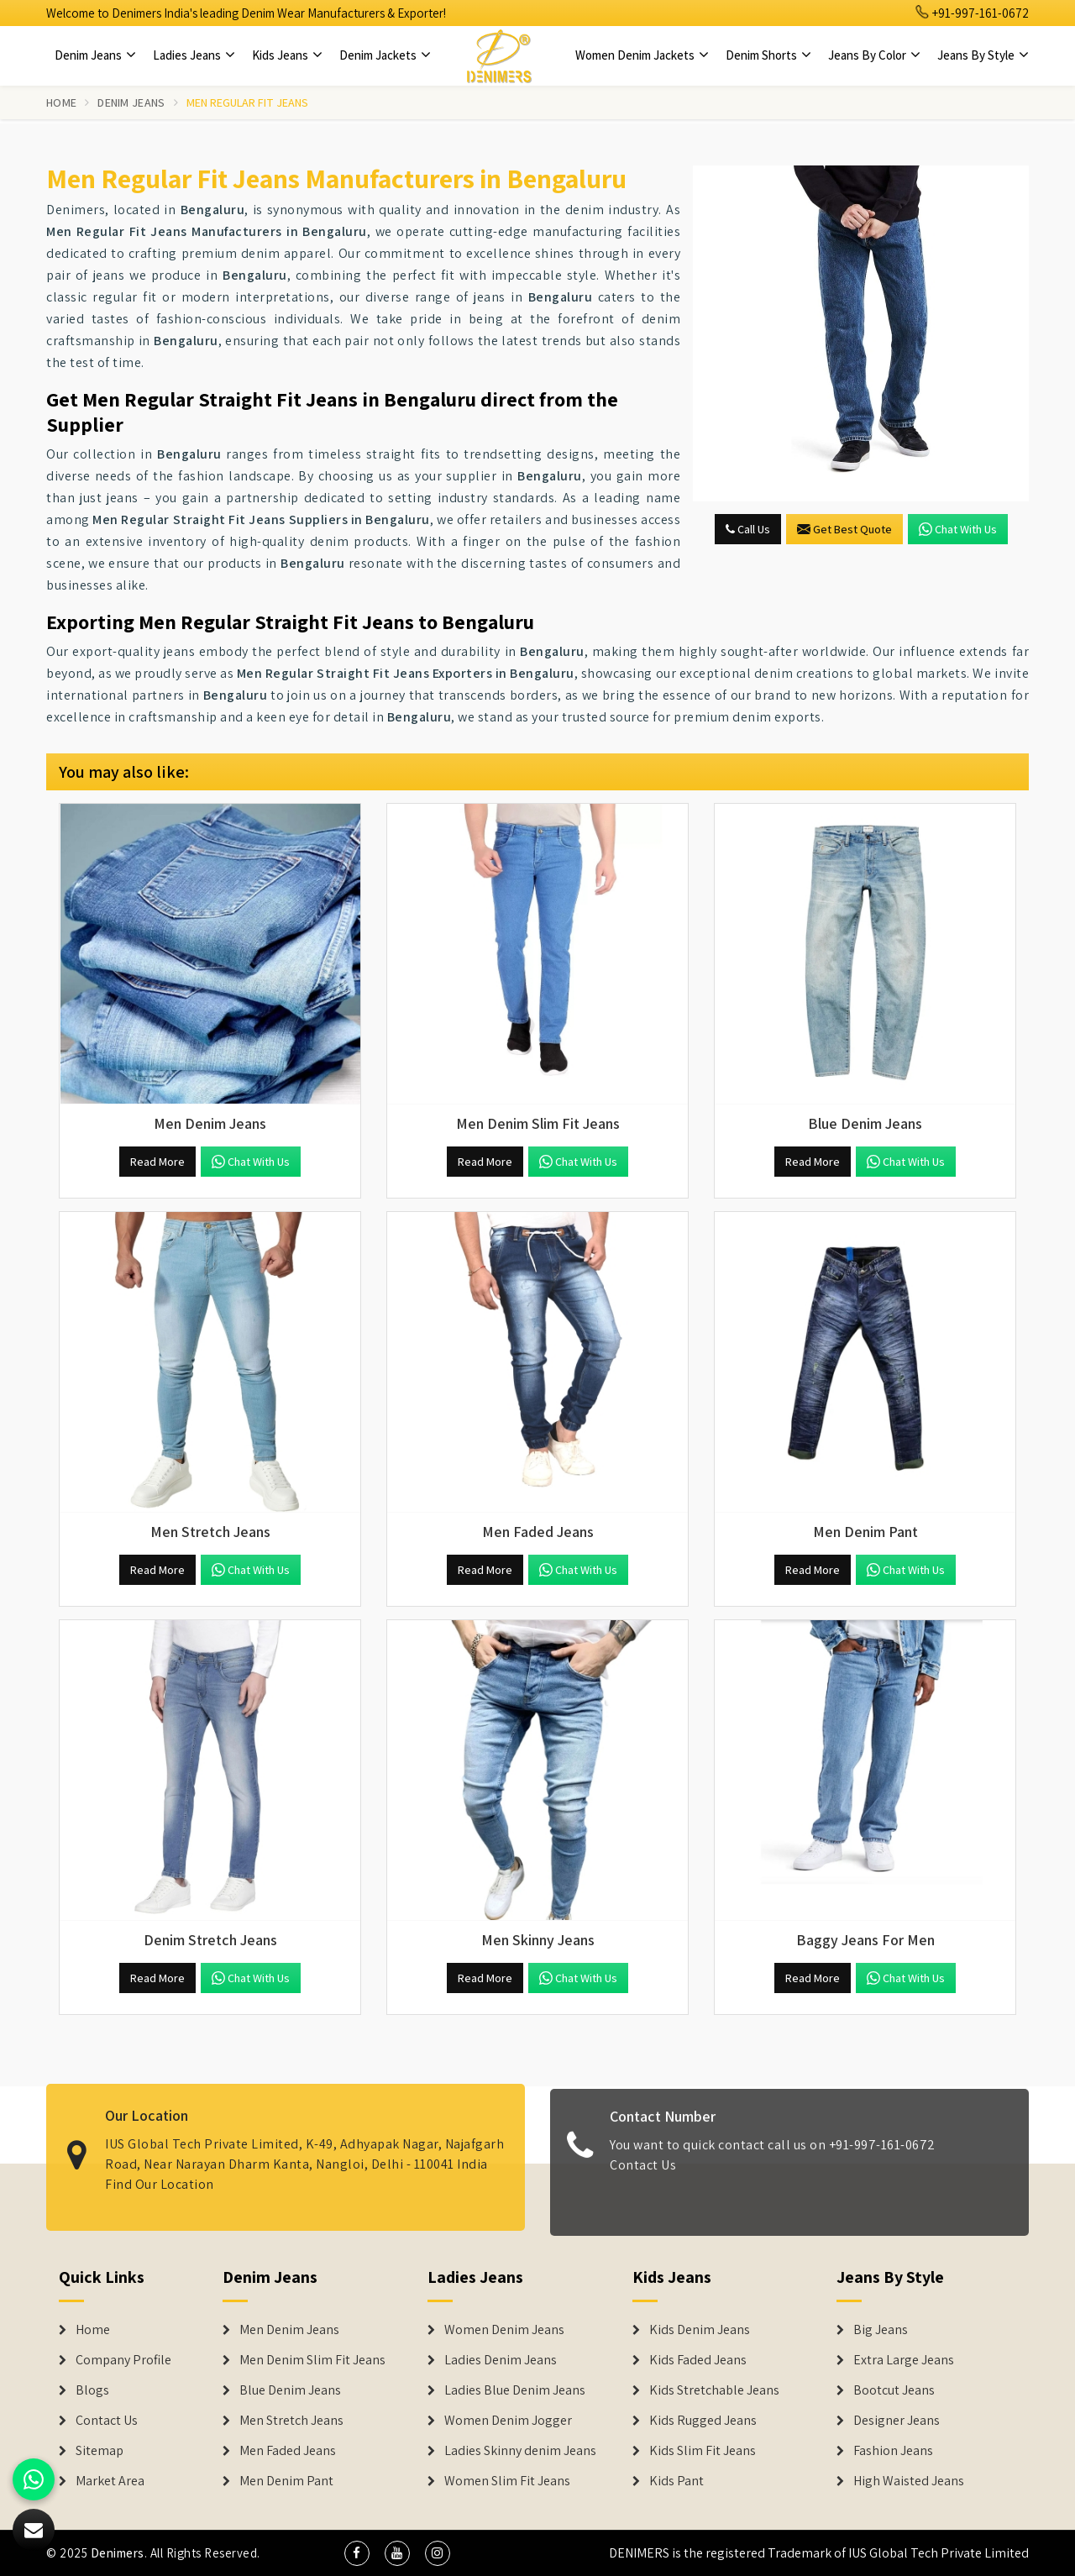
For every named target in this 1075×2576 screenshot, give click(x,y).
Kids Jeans (287, 55)
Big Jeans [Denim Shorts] (880, 2330)
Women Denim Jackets (642, 55)
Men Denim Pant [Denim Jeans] (286, 2481)
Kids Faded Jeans (698, 2360)
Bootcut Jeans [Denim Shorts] (894, 2390)
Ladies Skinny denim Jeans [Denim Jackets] (520, 2451)
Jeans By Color (874, 55)
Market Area (110, 2481)
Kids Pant (676, 2481)
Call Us (748, 529)
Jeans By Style (983, 55)
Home (61, 102)
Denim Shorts (768, 55)
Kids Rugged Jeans (703, 2420)
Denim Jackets (385, 55)
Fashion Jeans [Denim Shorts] (893, 2451)
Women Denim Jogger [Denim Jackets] (508, 2420)
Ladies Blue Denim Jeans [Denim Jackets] (514, 2390)
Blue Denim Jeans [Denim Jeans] (290, 2390)
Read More (157, 1161)
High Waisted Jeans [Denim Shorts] (908, 2481)
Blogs (92, 2390)
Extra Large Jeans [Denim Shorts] (903, 2360)
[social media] (357, 2553)
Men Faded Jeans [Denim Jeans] (287, 2451)
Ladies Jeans (194, 55)
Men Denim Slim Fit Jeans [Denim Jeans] (312, 2360)
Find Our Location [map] (159, 2172)
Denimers (117, 2553)
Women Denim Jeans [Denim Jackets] (504, 2330)
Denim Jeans (95, 55)
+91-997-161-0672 (972, 13)
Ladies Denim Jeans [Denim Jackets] (500, 2360)
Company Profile (123, 2360)
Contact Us (643, 2176)
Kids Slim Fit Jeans (702, 2451)
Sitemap (99, 2451)
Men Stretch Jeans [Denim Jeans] (291, 2420)
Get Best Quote (844, 529)
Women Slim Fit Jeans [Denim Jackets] (507, 2481)
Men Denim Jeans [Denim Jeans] (289, 2330)
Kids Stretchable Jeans (714, 2390)
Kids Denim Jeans (699, 2330)
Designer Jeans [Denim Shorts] (896, 2420)
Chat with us (958, 529)
